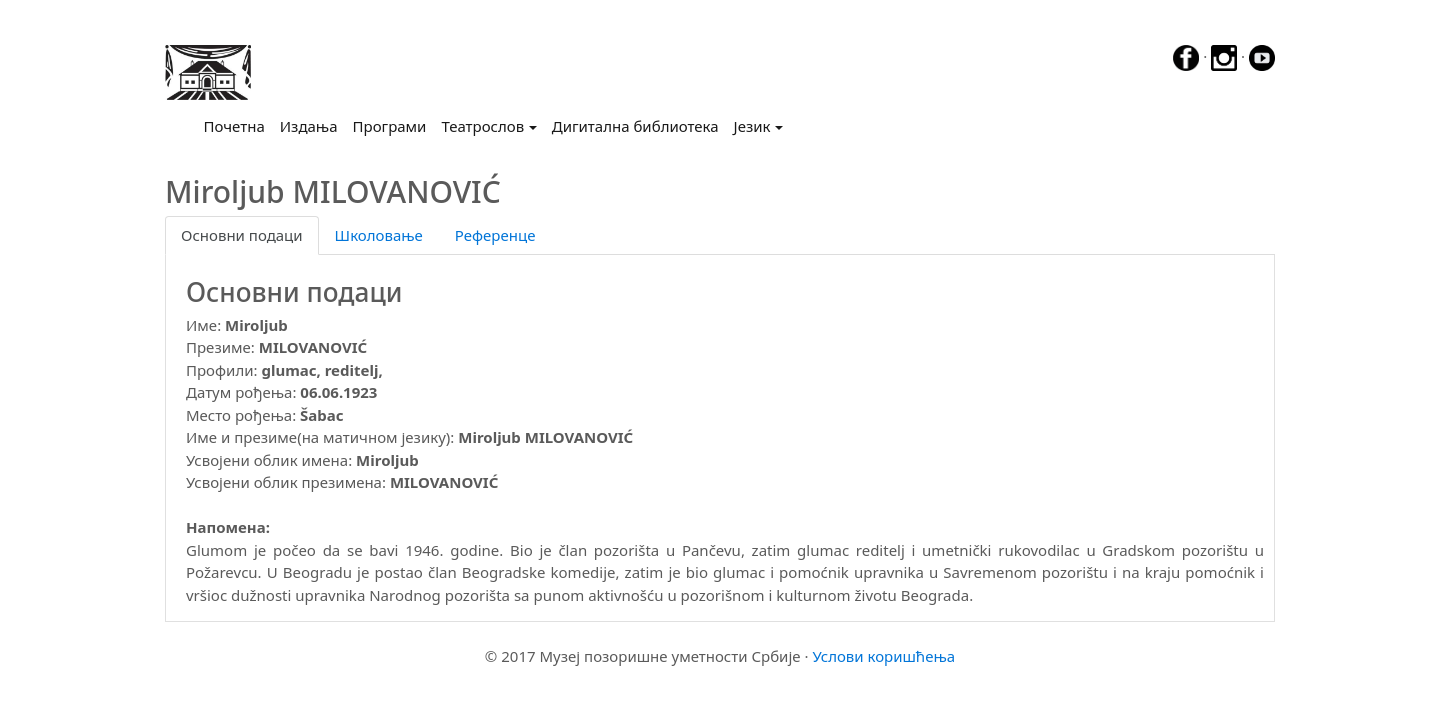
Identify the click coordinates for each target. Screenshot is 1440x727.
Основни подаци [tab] (242, 235)
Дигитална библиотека (635, 126)
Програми (390, 126)
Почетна (238, 125)
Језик (752, 126)
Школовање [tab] (379, 235)
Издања (309, 126)
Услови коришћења (883, 656)
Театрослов (482, 126)
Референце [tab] (495, 235)
